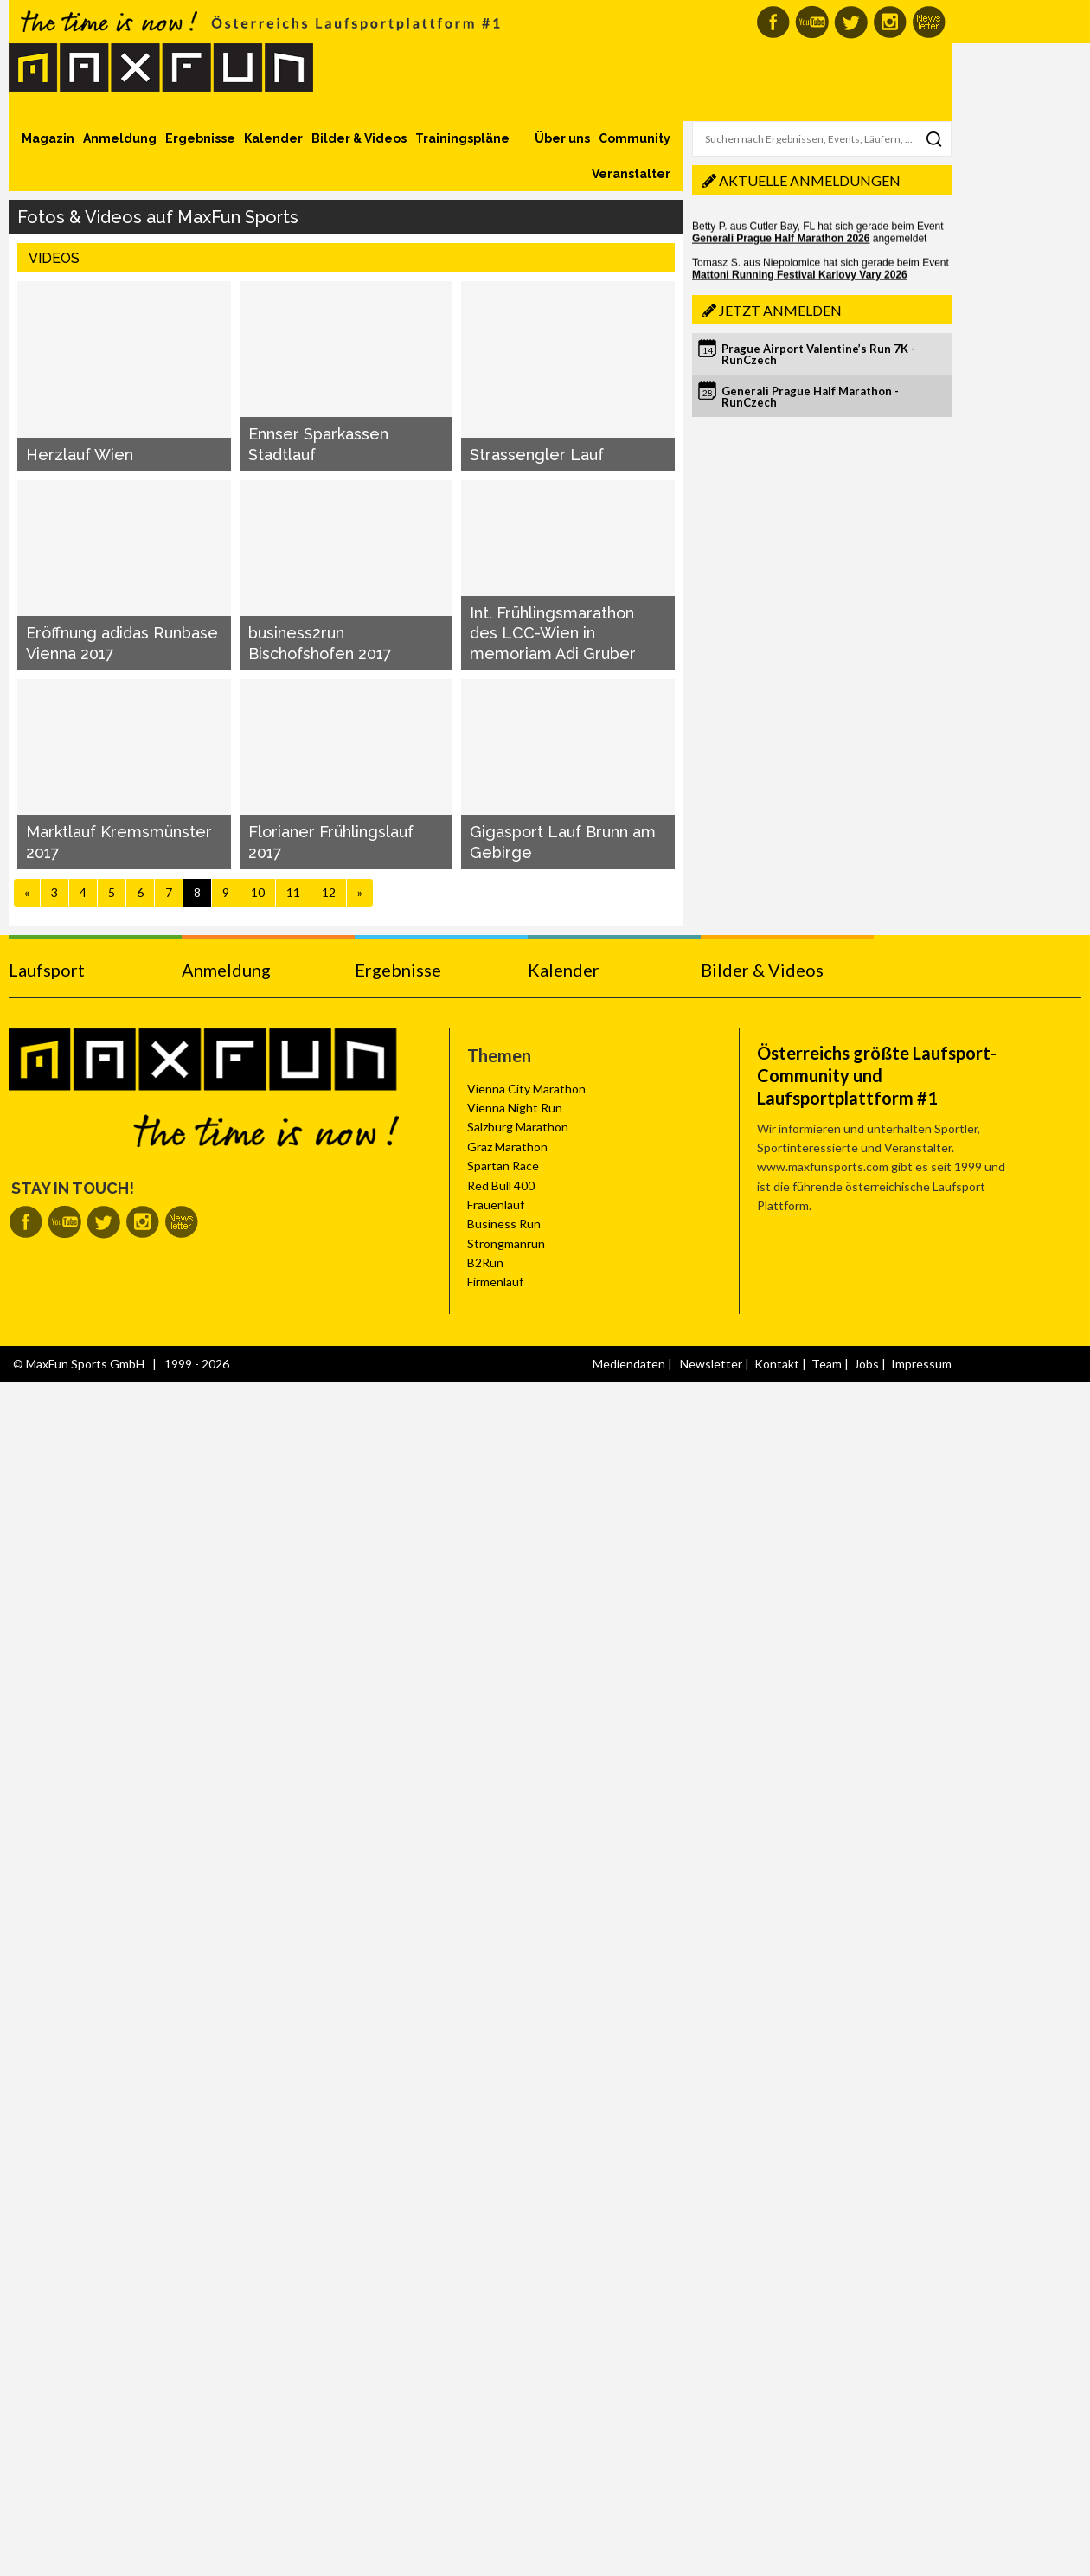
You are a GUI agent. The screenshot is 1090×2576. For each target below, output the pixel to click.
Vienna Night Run (514, 1107)
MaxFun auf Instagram (890, 22)
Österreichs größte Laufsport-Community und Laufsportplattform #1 (877, 1075)
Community (634, 138)
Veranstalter (631, 174)
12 (329, 892)
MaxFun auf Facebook (773, 22)
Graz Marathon (507, 1146)
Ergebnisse (200, 138)
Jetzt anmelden (780, 310)
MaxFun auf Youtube (812, 22)
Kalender (273, 138)
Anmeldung (120, 138)
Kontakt (776, 1363)
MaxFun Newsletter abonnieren (929, 22)
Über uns (562, 138)
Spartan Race (503, 1165)
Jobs (866, 1363)
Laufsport (47, 969)
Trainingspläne (462, 138)
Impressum (921, 1363)
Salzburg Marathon (517, 1126)
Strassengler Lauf (537, 454)
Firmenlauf (495, 1281)
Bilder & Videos (359, 138)
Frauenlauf (495, 1204)
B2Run (485, 1262)
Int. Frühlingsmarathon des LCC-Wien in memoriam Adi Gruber (553, 633)
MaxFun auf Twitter (851, 22)
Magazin (48, 138)
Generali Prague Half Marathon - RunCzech (810, 396)
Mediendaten (629, 1363)
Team (826, 1363)
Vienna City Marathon (526, 1088)
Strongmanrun (506, 1243)
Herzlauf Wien (79, 454)
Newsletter (711, 1363)
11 (293, 892)
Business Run (504, 1223)
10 (258, 892)
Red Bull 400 (501, 1185)
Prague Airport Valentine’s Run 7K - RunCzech (818, 354)
